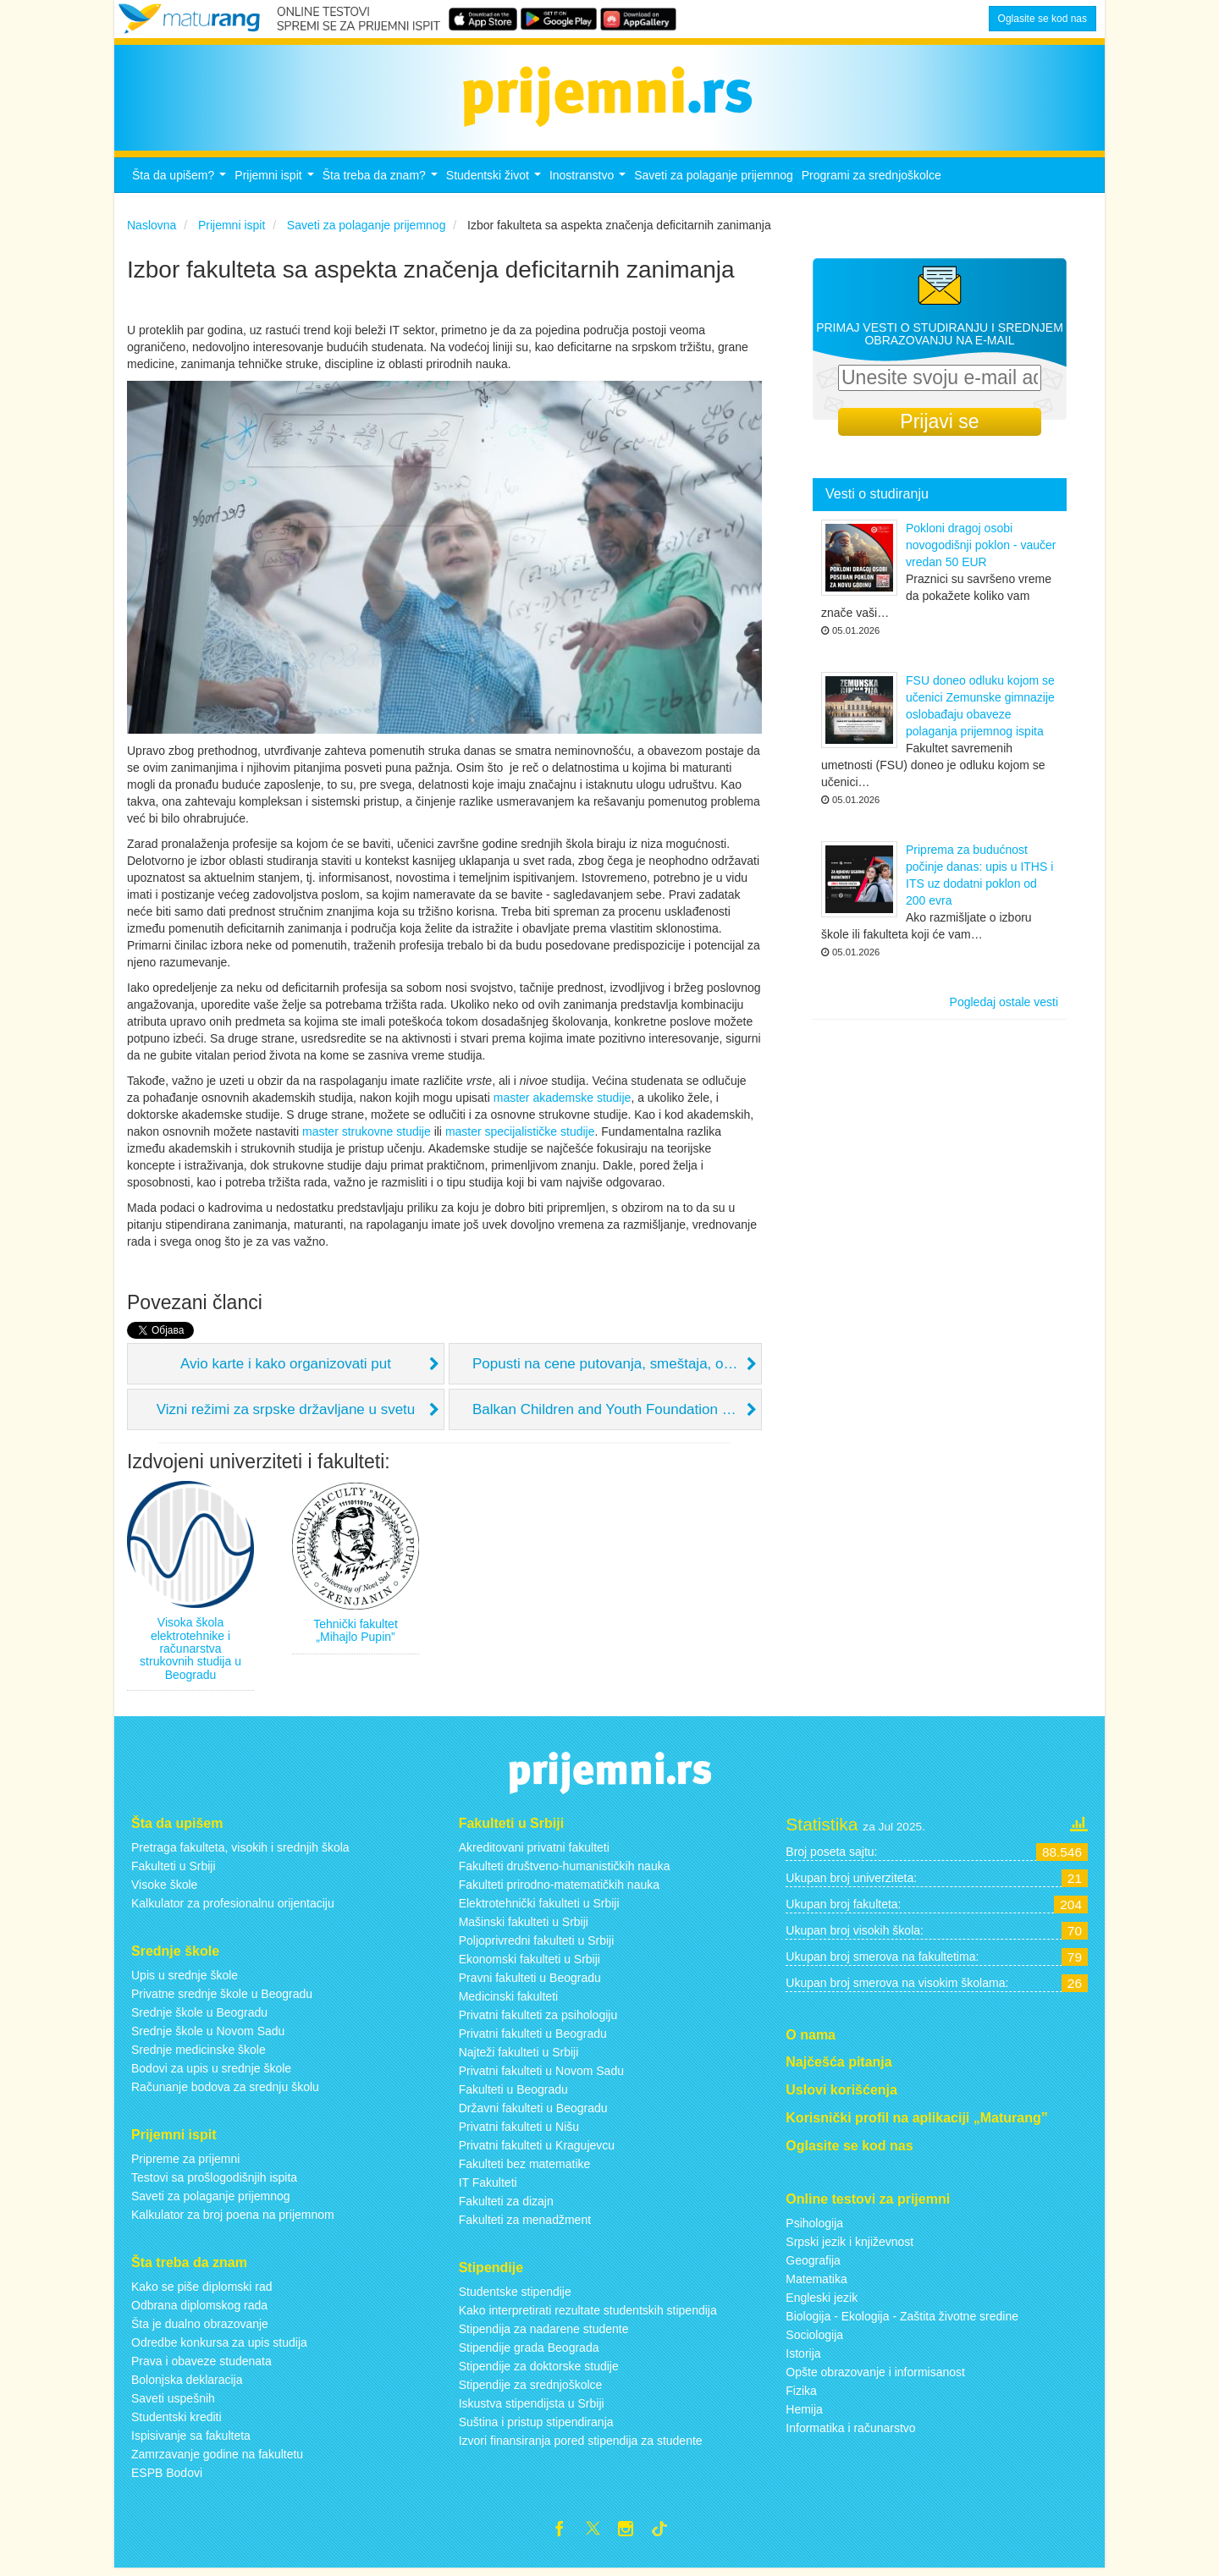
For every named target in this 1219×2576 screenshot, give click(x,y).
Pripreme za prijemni (185, 2164)
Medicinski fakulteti (509, 2001)
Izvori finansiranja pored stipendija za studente (581, 2446)
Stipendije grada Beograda (529, 2353)
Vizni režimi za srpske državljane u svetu (286, 1414)
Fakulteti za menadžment (525, 2225)
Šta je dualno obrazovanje (199, 2328)
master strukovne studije (366, 1135)
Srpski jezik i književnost (849, 2246)
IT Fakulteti (488, 2187)
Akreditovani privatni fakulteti (534, 1852)
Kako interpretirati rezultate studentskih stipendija (588, 2315)
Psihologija (814, 2227)
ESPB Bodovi (166, 2477)
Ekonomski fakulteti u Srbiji (529, 1964)
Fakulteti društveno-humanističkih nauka (564, 1871)
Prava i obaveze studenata (201, 2365)
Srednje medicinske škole (198, 2055)
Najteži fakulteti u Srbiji (519, 2057)
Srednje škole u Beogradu (199, 2017)
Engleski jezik (822, 2302)
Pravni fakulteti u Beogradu (530, 1983)
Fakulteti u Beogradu (513, 2094)
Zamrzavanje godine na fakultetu (217, 2458)
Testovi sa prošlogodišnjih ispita (214, 2182)
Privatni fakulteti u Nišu (519, 2132)
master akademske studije (563, 1102)
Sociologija (814, 2339)
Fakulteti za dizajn (506, 2206)
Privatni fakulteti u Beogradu (533, 2039)
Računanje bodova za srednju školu (225, 2092)
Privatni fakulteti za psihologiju (538, 2020)
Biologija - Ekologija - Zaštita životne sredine (902, 2320)
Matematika (816, 2283)
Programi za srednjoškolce (871, 180)
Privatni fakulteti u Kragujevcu (537, 2150)
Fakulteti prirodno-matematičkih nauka (559, 1890)
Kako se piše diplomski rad (202, 2291)
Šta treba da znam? (382, 184)
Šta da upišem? (181, 184)
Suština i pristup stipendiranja (536, 2427)
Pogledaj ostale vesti (1004, 1007)
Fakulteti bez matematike (525, 2169)
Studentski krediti (176, 2421)
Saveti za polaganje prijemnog (713, 180)
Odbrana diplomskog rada (199, 2309)
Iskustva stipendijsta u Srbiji (531, 2408)
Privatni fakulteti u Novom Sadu (541, 2076)
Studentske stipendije (515, 2297)
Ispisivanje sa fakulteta (191, 2440)
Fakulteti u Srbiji (173, 1871)
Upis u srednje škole (184, 1980)
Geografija (813, 2265)
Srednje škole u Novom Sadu (207, 2036)
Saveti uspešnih (173, 2402)
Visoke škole (164, 1890)
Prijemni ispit (275, 184)
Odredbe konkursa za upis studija (219, 2347)
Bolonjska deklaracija (187, 2384)
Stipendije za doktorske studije (539, 2371)
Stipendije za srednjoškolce (531, 2390)
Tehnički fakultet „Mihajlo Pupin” (355, 1634)
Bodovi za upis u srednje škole (211, 2073)
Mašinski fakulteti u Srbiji (523, 1927)
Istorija (803, 2358)
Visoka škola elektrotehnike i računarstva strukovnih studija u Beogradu (190, 1654)
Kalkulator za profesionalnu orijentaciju (232, 1908)
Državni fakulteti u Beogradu (533, 2113)
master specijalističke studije (520, 1135)
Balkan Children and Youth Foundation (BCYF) (617, 1414)
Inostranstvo (589, 184)
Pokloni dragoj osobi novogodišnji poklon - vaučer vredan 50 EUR (981, 550)
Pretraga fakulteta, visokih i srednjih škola (240, 1852)
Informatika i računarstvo (850, 2432)
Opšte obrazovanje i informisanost (875, 2376)
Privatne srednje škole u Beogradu (221, 1999)
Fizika (801, 2395)
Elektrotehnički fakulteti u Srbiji (539, 1908)
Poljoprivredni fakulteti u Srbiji (537, 1945)
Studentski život (495, 184)
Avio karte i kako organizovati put (285, 1368)
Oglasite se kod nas (1042, 19)
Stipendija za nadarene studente (544, 2334)
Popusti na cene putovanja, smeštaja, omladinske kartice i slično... (617, 1368)
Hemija (804, 2413)
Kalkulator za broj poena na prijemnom (232, 2220)
